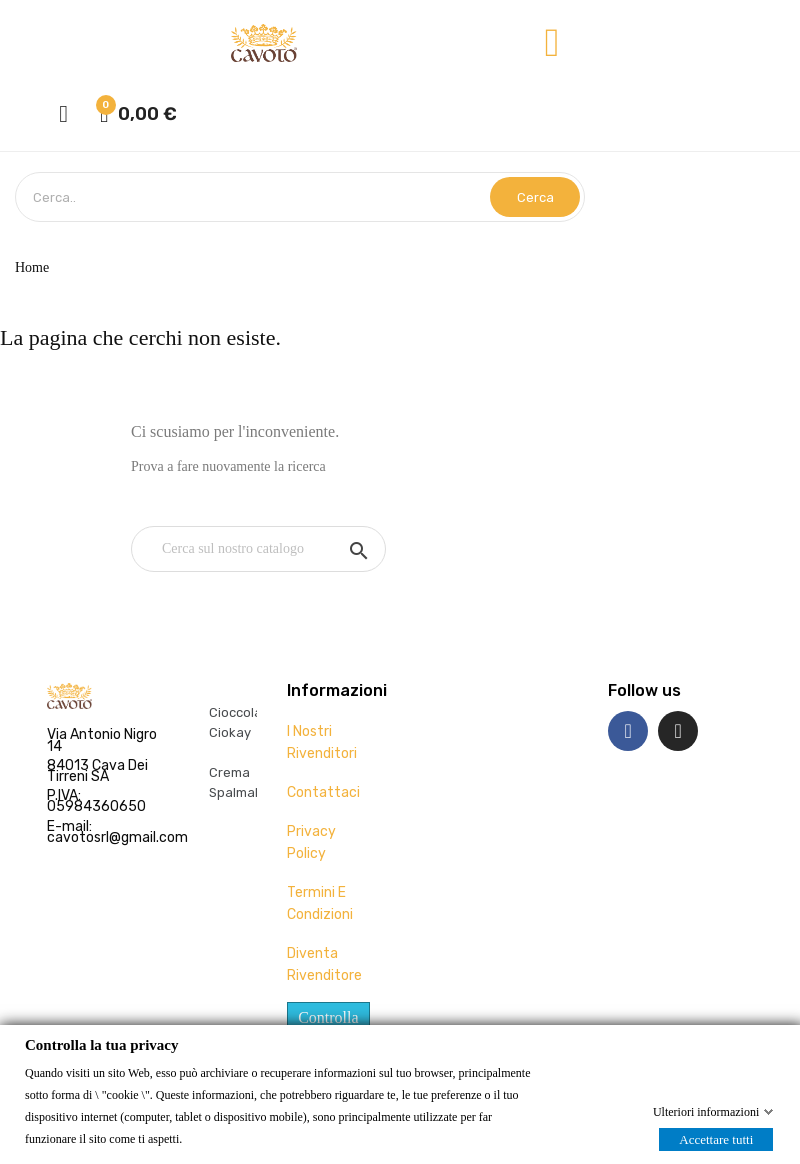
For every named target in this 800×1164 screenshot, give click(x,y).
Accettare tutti (716, 1138)
